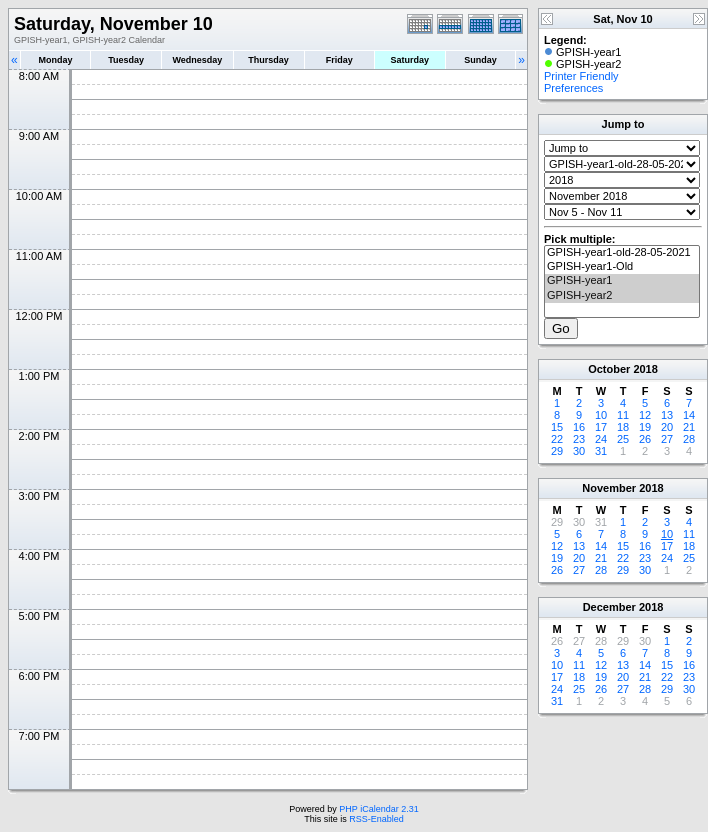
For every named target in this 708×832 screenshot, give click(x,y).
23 (579, 439)
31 (601, 451)
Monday (56, 60)
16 (579, 427)
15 (557, 427)
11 (623, 415)
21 (689, 427)
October (609, 369)
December (609, 607)
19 (645, 427)
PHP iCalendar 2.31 (378, 809)
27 (667, 439)
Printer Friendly (581, 76)
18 (623, 427)
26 (645, 439)
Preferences (573, 88)
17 (601, 427)
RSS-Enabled (376, 819)
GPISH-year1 (622, 281)
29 (557, 451)
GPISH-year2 (622, 296)
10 (601, 415)
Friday (339, 60)
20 (667, 427)
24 (601, 439)
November (609, 488)
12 (645, 415)
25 (623, 439)
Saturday (410, 60)
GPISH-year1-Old (622, 267)
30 (579, 451)
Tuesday (126, 60)
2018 (645, 369)
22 (557, 439)
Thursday (268, 60)
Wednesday (197, 60)
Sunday (480, 60)
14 (689, 415)
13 (667, 415)
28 (689, 439)
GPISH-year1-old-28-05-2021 (622, 253)
